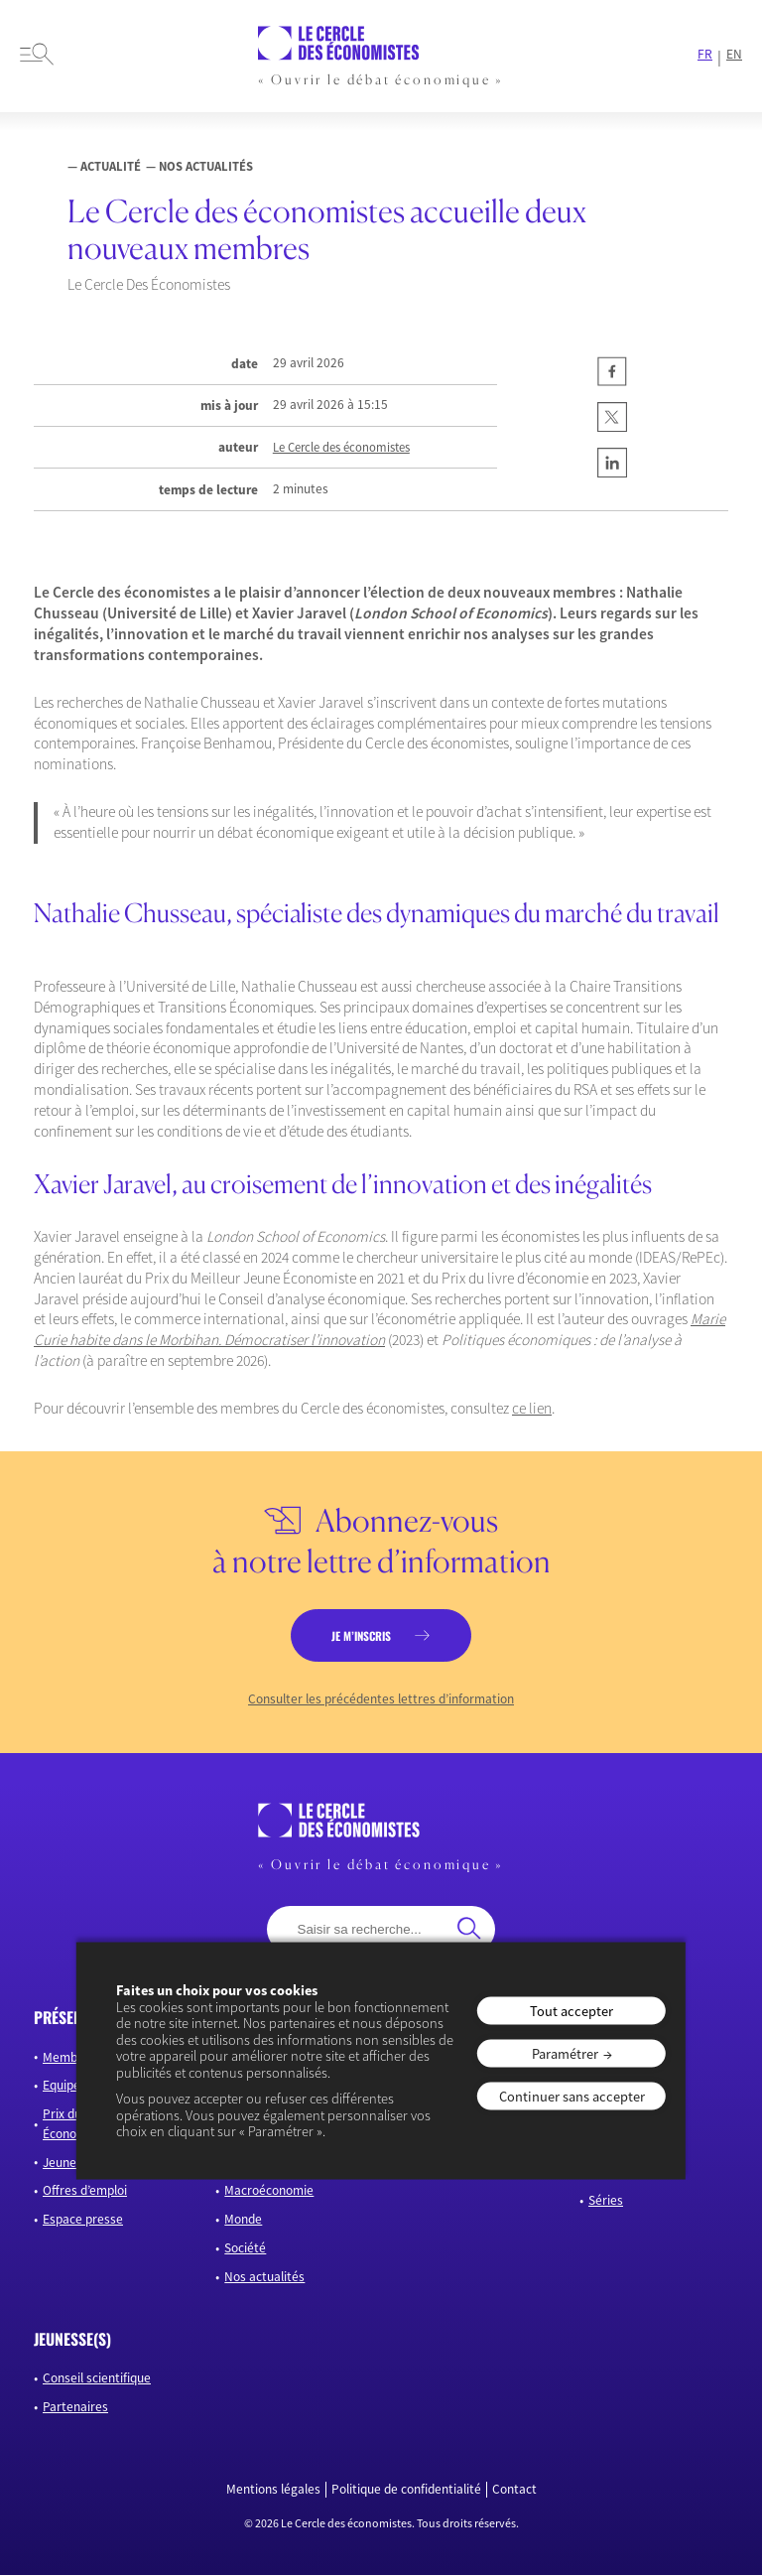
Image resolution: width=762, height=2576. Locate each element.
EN (734, 55)
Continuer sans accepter (572, 2096)
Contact (514, 2490)
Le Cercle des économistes (341, 447)
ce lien (532, 1408)
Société (245, 2248)
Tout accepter (571, 2010)
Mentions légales (273, 2490)
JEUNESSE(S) (72, 2340)
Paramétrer (565, 2053)
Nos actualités (264, 2277)
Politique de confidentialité (406, 2490)
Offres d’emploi (85, 2191)
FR (705, 55)
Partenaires (75, 2407)
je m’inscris (361, 1635)
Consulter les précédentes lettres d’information (381, 1700)
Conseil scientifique (97, 2379)
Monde (243, 2220)
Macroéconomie (269, 2191)
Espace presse (83, 2220)
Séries (605, 2201)
